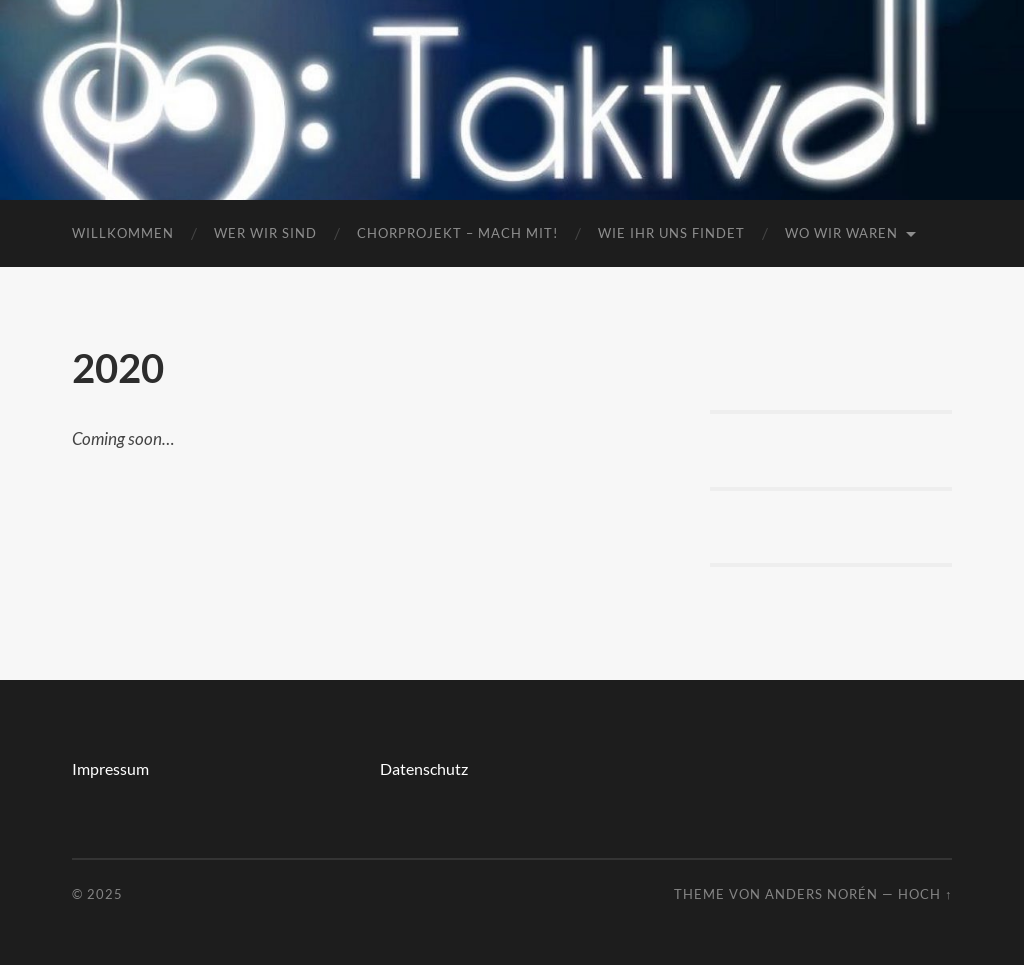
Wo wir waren (841, 233)
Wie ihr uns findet (671, 233)
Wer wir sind (265, 233)
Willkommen (123, 233)
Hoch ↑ (925, 894)
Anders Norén (821, 894)
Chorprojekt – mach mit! (457, 233)
